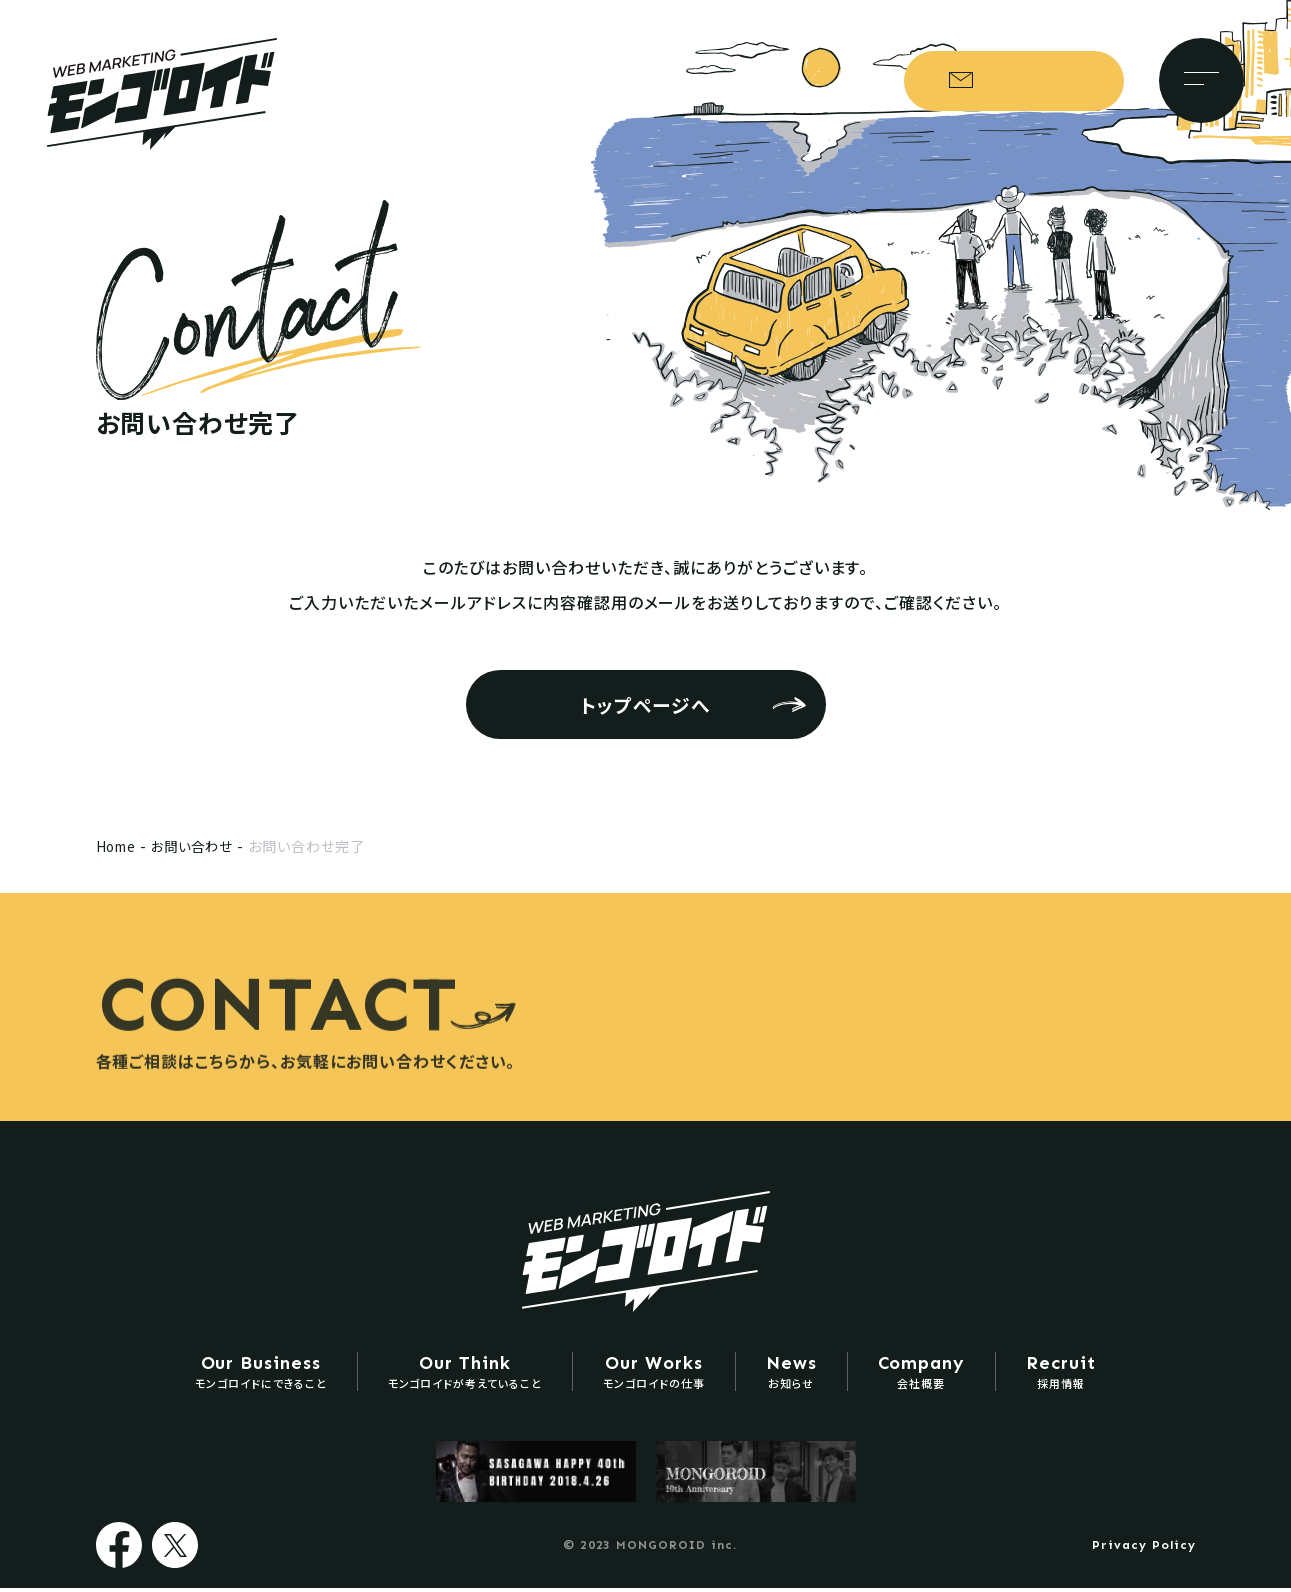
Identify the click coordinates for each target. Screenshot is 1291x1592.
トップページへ (646, 704)
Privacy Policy (1143, 1549)
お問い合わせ (1022, 82)
